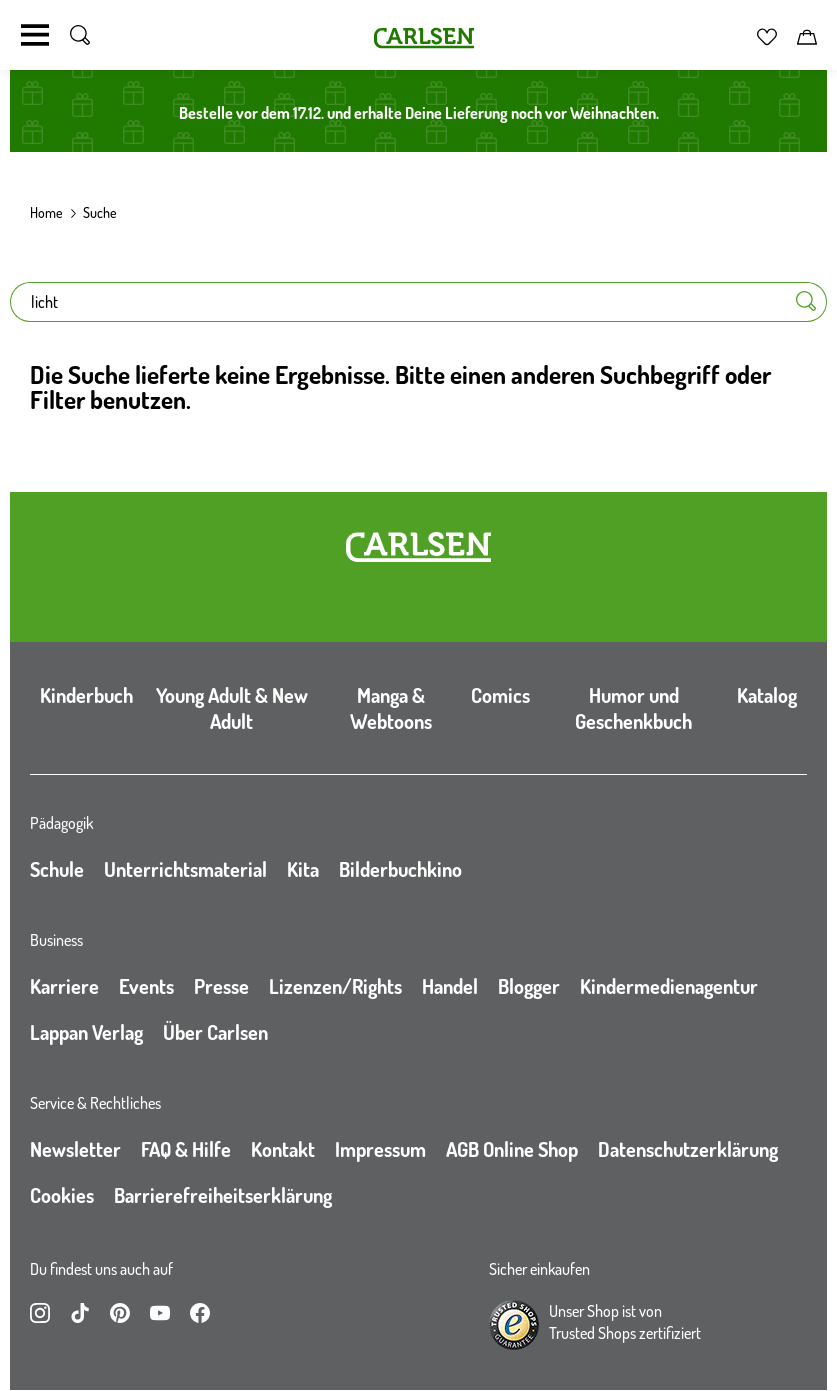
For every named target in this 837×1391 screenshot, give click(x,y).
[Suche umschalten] (80, 35)
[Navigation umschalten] (35, 35)
